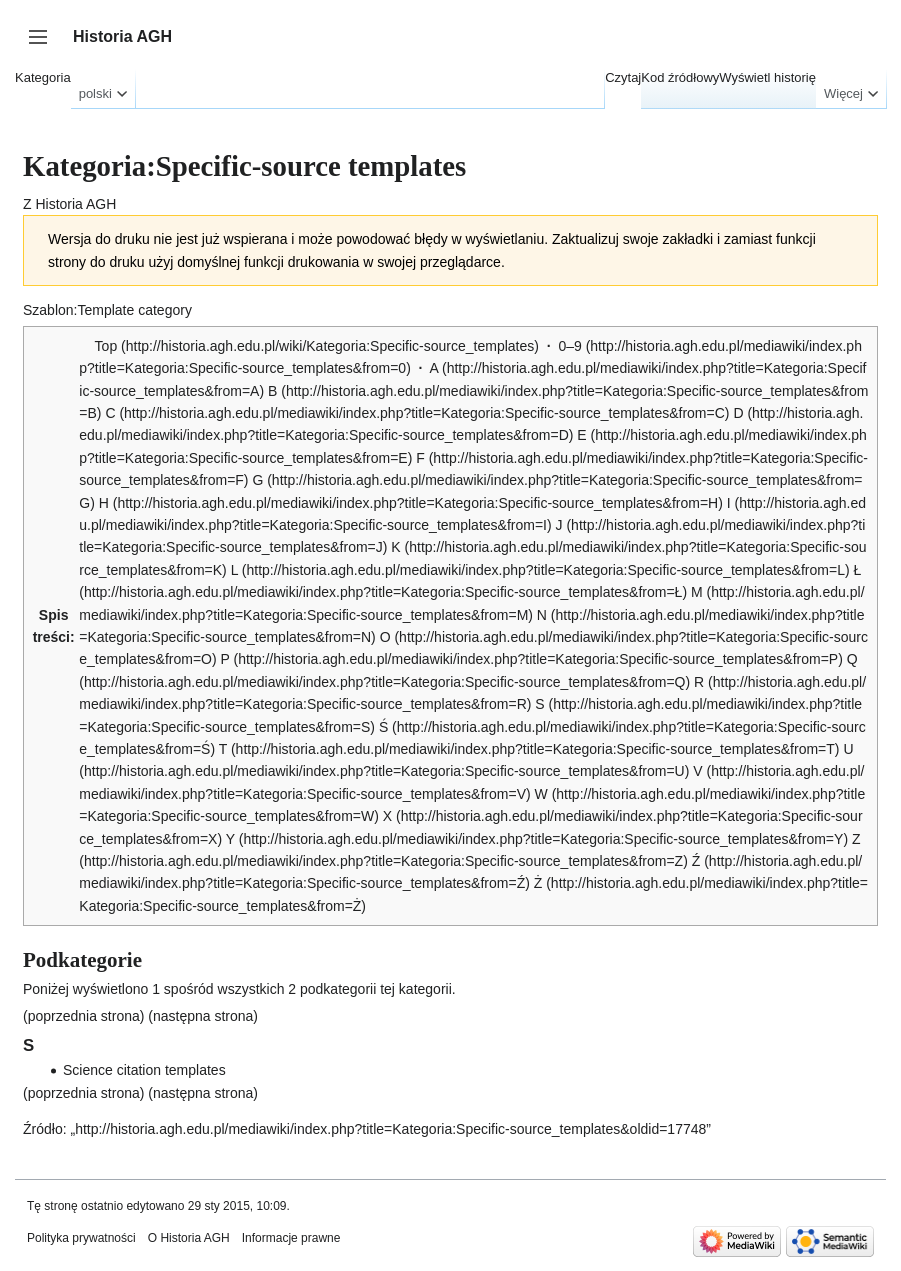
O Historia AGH (189, 1238)
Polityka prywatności (81, 1238)
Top (106, 346)
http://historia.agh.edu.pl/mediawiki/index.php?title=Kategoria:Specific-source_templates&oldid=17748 (390, 1129)
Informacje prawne (291, 1238)
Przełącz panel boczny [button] (44, 46)
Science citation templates (144, 1070)
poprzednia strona (84, 1016)
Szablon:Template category (107, 310)
